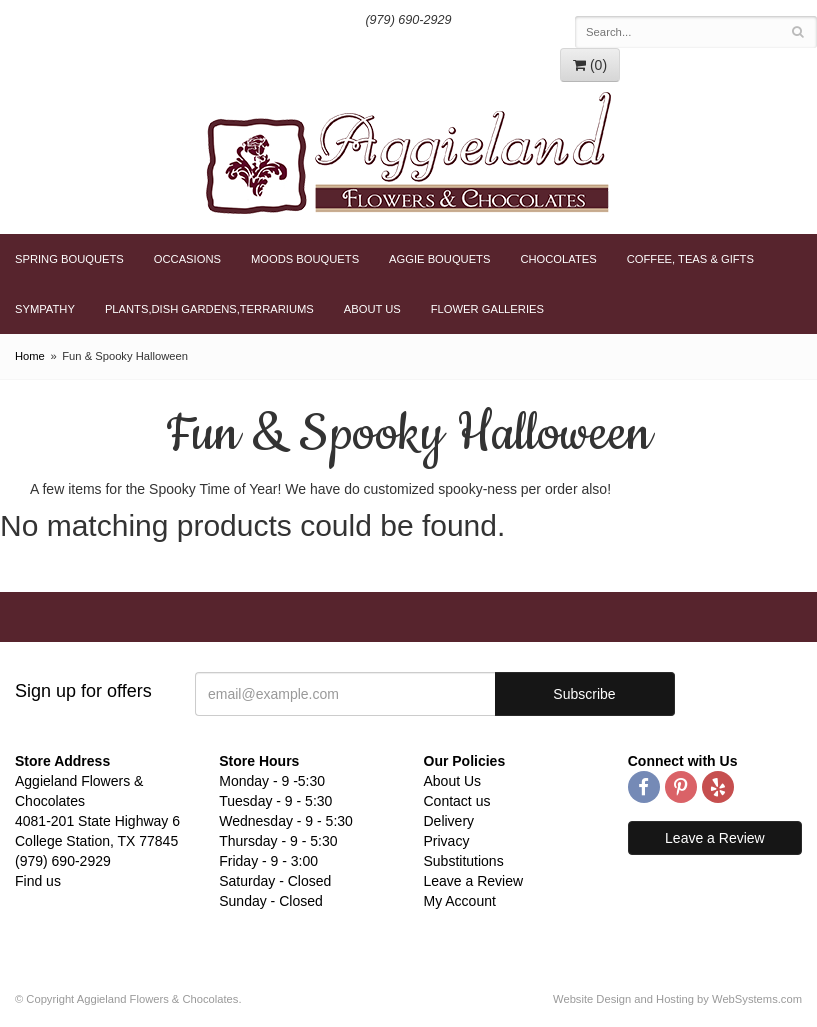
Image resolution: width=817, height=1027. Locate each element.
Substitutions (464, 861)
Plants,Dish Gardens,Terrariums (209, 309)
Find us (38, 881)
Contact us (457, 801)
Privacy (447, 841)
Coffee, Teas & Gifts (690, 259)
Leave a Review (474, 881)
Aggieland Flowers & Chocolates (408, 153)
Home (30, 356)
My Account (460, 901)
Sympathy (45, 309)
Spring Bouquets (69, 259)
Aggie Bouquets (439, 259)
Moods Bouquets (305, 259)
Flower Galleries (487, 309)
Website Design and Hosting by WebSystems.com (677, 999)
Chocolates (558, 259)
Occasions (187, 259)
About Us (372, 309)
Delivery (449, 821)
